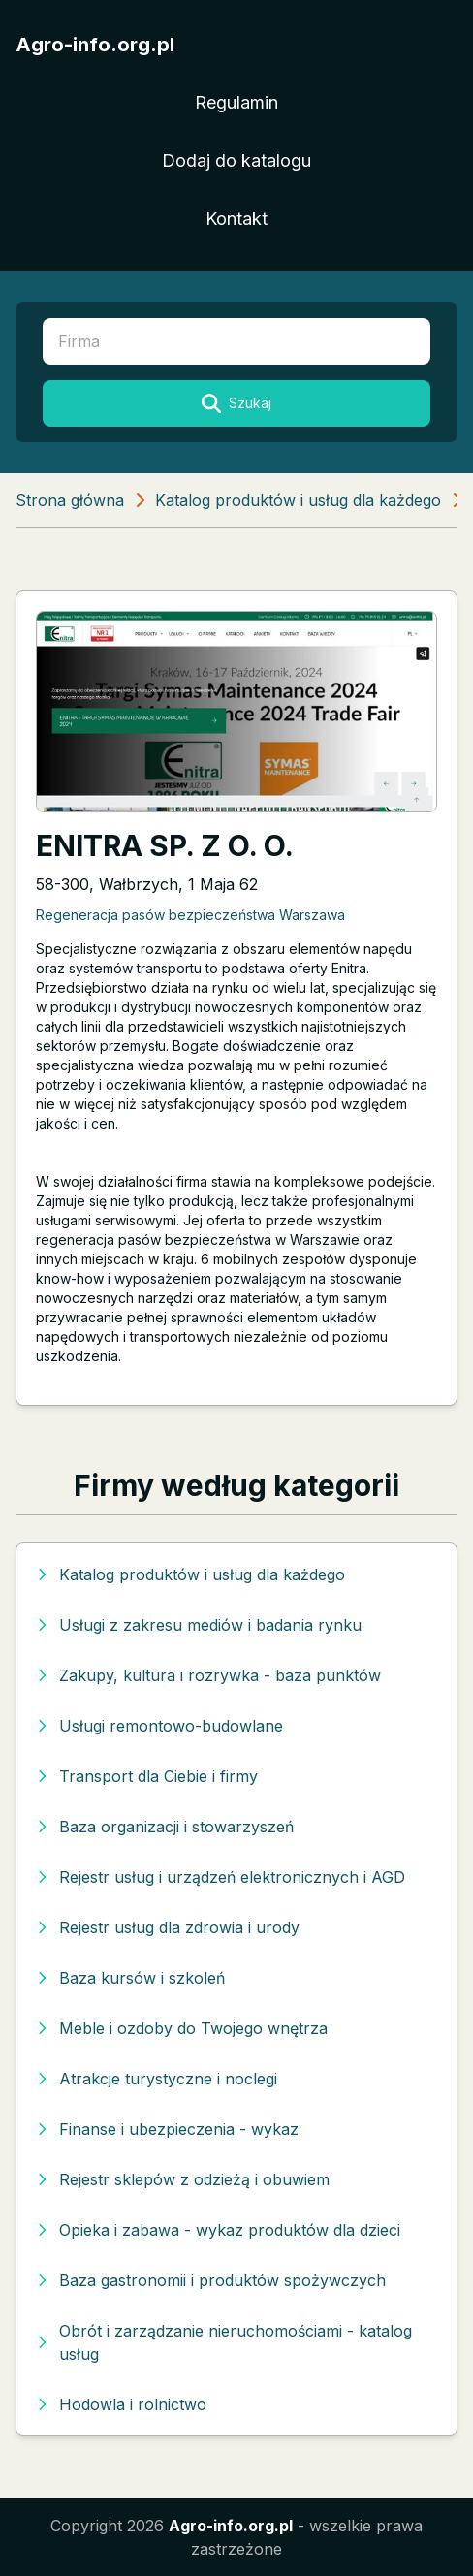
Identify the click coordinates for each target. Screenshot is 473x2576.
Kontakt (236, 218)
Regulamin (236, 102)
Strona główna (70, 500)
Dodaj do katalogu (236, 160)
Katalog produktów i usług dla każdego (298, 500)
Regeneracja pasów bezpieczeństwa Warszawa (190, 914)
